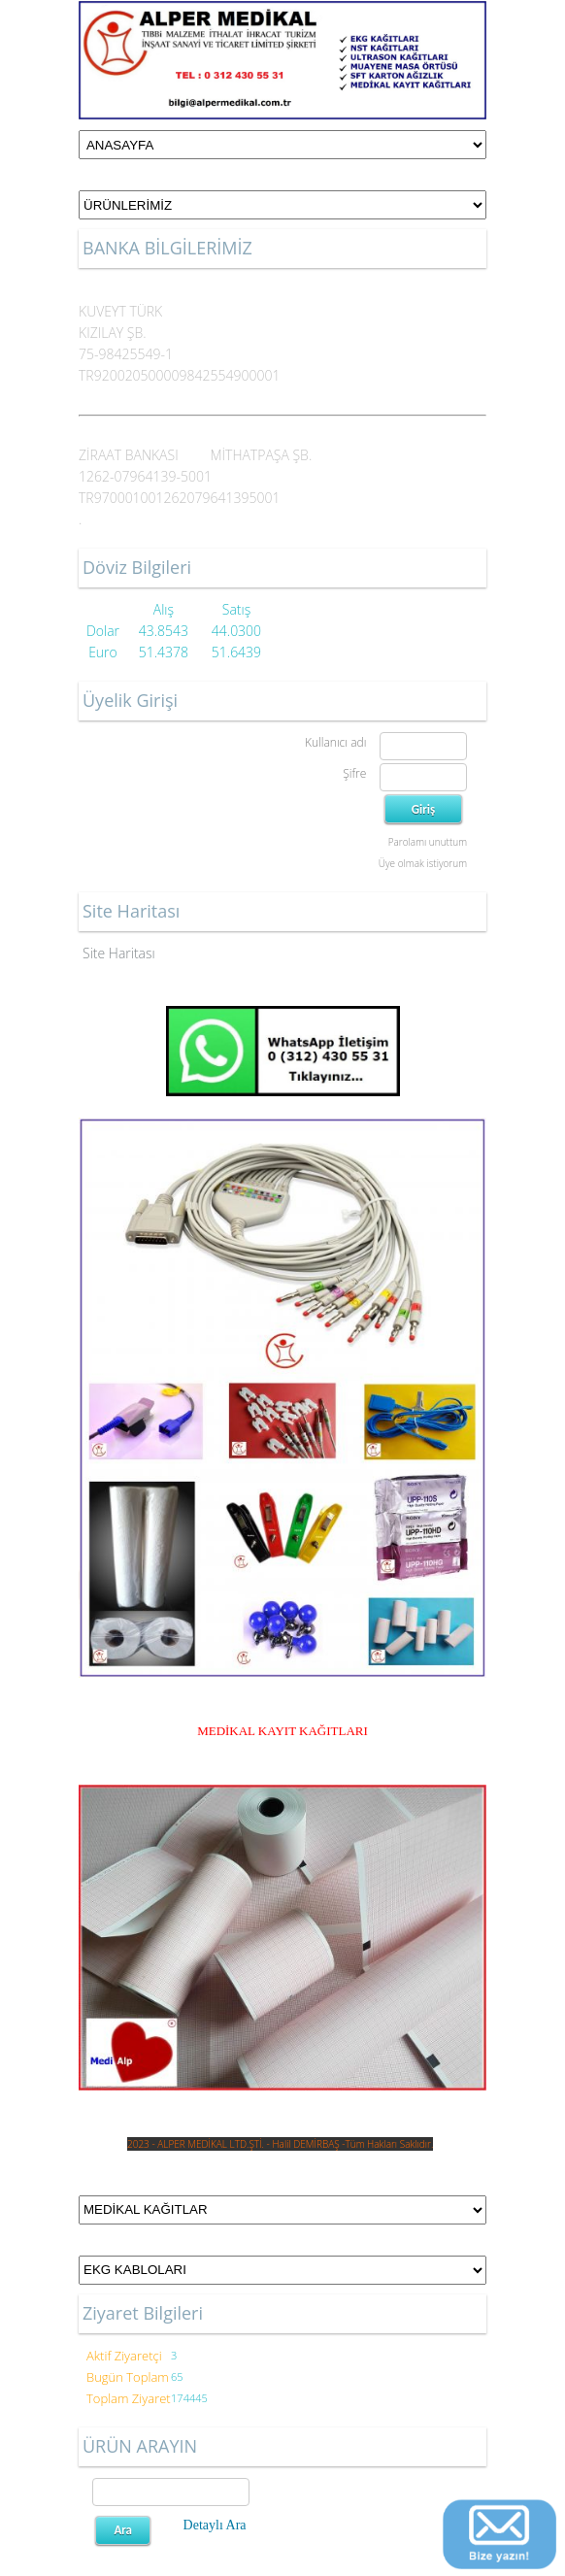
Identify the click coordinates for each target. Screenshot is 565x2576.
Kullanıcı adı (335, 742)
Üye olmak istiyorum (423, 863)
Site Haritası (119, 953)
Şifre (354, 773)
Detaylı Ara (215, 2525)
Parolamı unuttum (427, 842)
